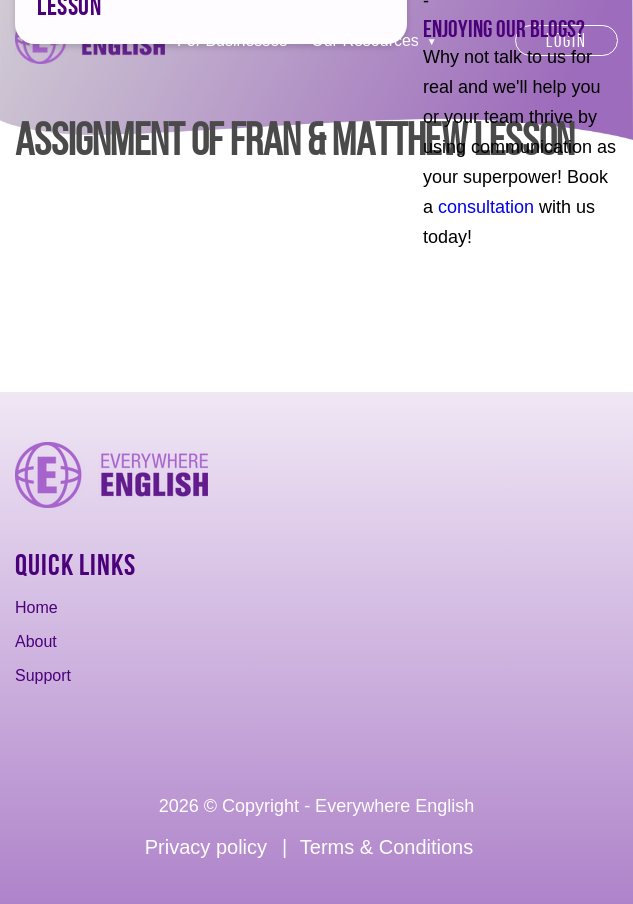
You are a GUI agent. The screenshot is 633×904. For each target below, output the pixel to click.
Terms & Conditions (386, 847)
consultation (486, 207)
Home (36, 607)
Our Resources (365, 40)
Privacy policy (206, 847)
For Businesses (232, 40)
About (36, 641)
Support (43, 675)
